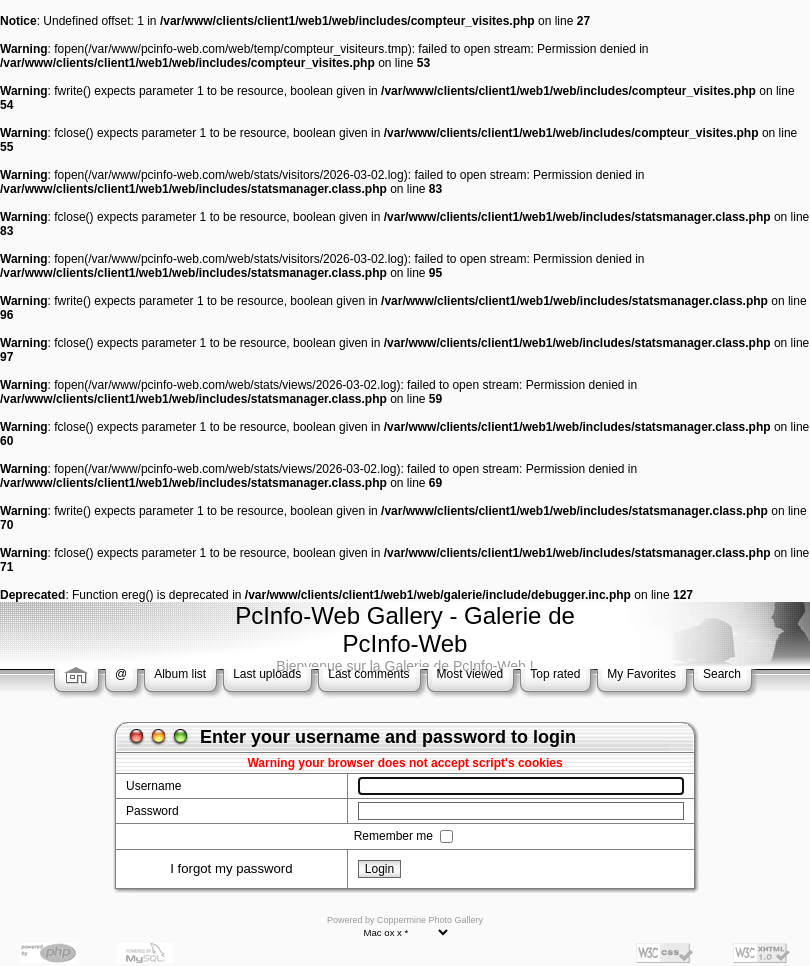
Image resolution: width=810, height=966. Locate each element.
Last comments (368, 674)
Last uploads (267, 674)
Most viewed (470, 674)
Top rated (555, 674)
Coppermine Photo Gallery (430, 920)
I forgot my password (231, 868)
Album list (180, 674)
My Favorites (641, 674)
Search (722, 674)
